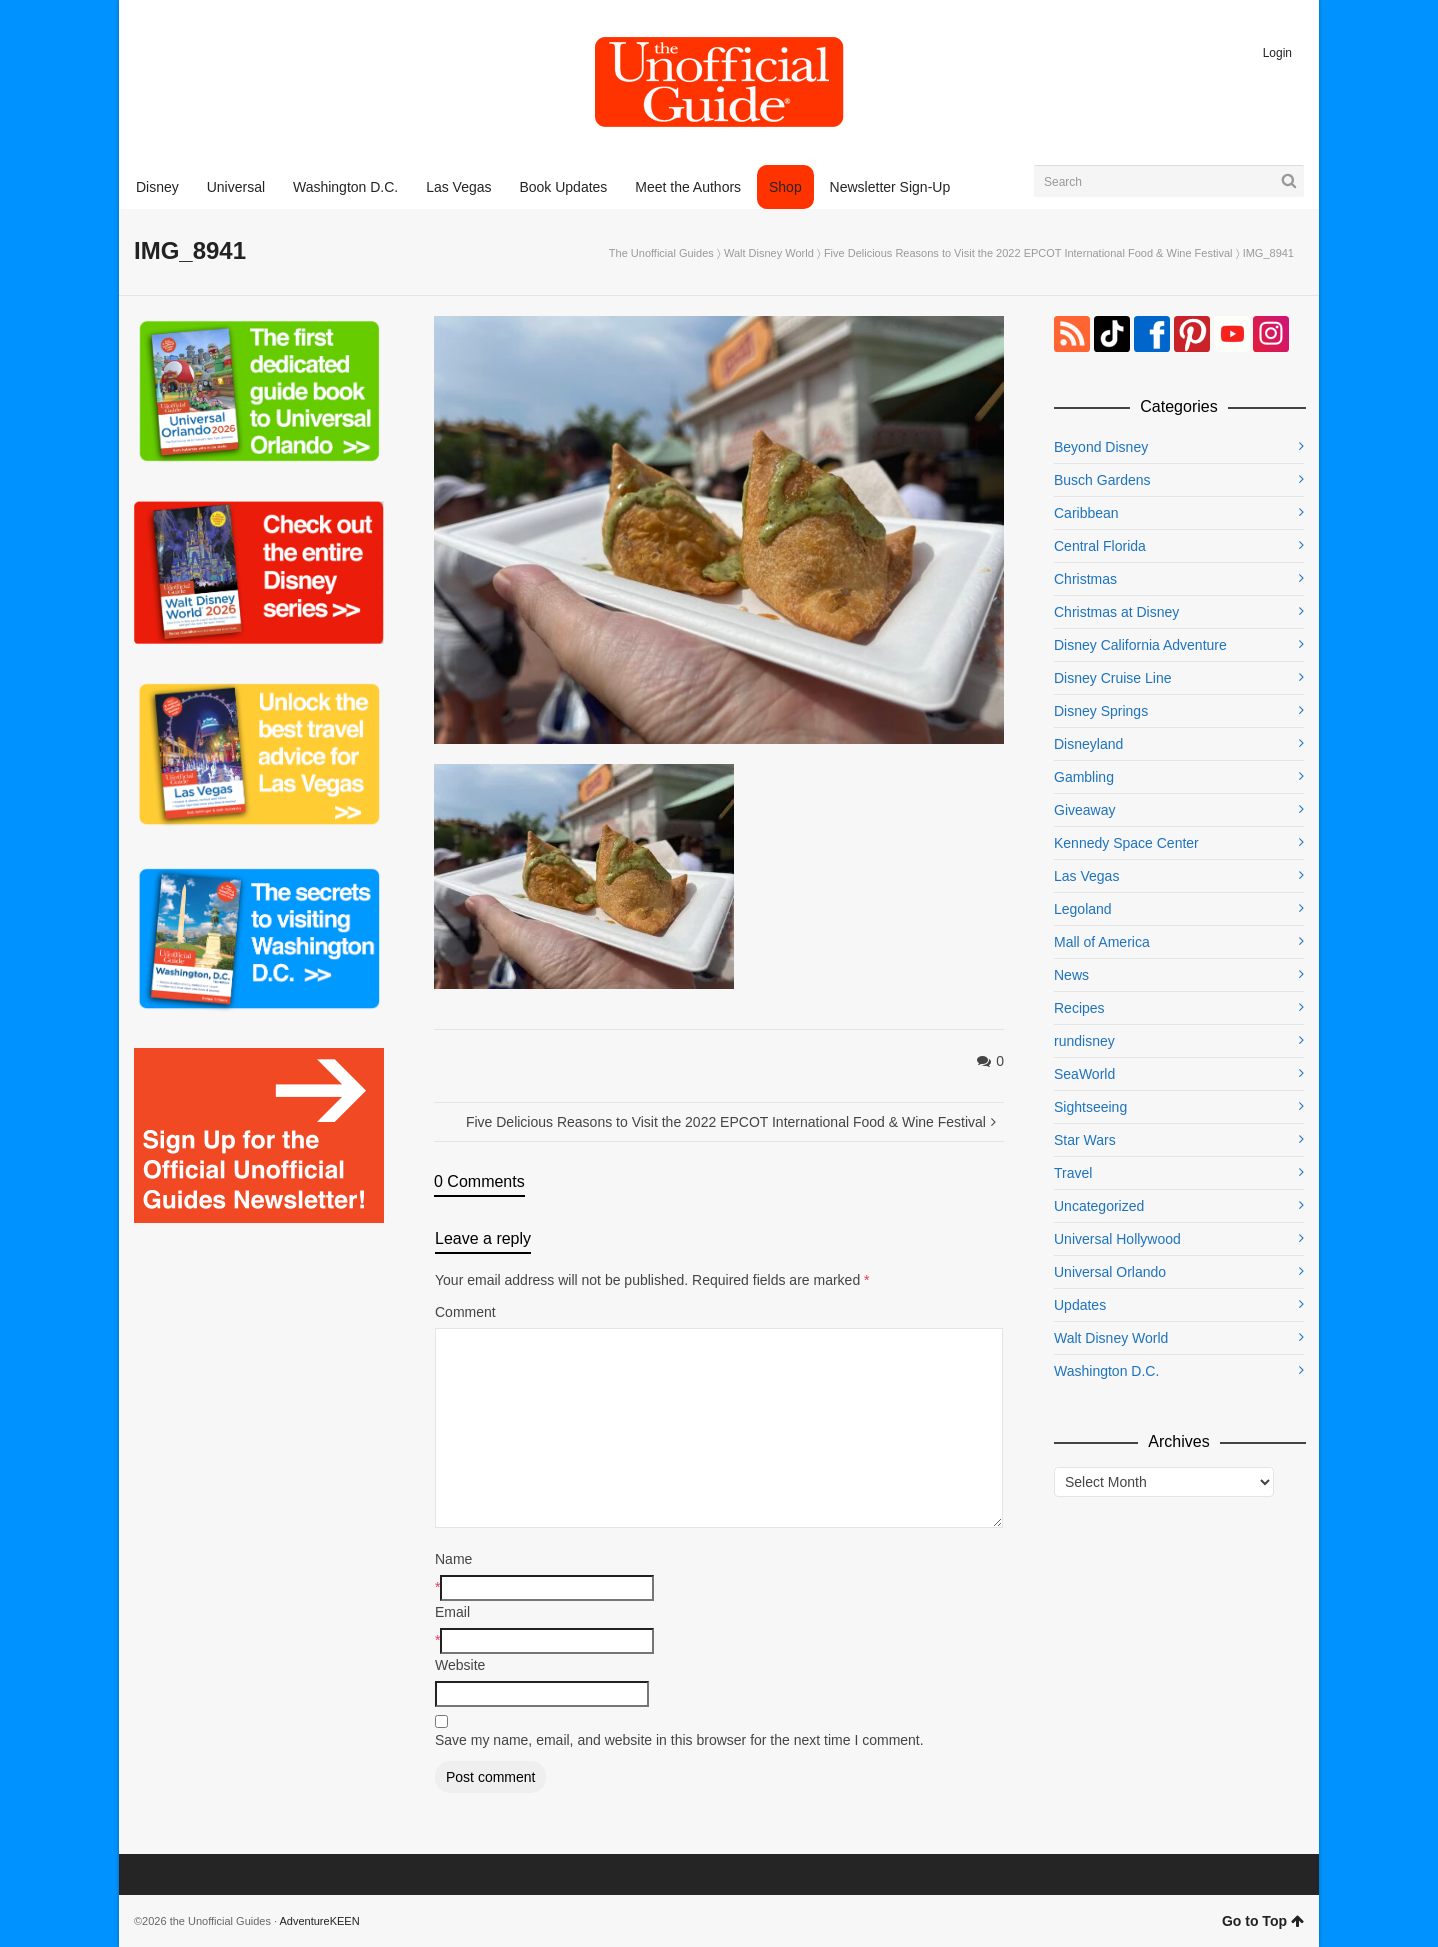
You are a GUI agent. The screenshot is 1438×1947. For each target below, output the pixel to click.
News (1071, 975)
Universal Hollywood (1117, 1239)
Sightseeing (1090, 1107)
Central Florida (1100, 546)
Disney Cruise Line (1113, 678)
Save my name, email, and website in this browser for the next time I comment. (679, 1740)
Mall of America (1102, 942)
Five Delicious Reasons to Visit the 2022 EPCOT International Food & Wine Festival (1028, 253)
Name (453, 1559)
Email (452, 1612)
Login (1277, 53)
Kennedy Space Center (1126, 843)
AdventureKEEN (320, 1921)
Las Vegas (1086, 876)
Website (460, 1665)
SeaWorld (1084, 1074)
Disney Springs (1101, 711)
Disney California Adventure (1140, 645)
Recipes (1079, 1008)
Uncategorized (1099, 1206)
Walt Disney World (769, 253)
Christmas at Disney (1116, 612)
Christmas (1085, 579)
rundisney (1084, 1041)
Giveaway (1084, 810)
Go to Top (1263, 1921)
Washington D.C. (1106, 1371)
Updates (1080, 1305)
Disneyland (1088, 744)
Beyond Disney (1101, 447)
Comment (465, 1312)
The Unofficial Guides (661, 253)
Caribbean (1086, 513)
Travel (1073, 1173)
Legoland (1083, 909)
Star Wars (1085, 1140)
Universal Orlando (1110, 1272)
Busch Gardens (1102, 480)
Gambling (1084, 777)
